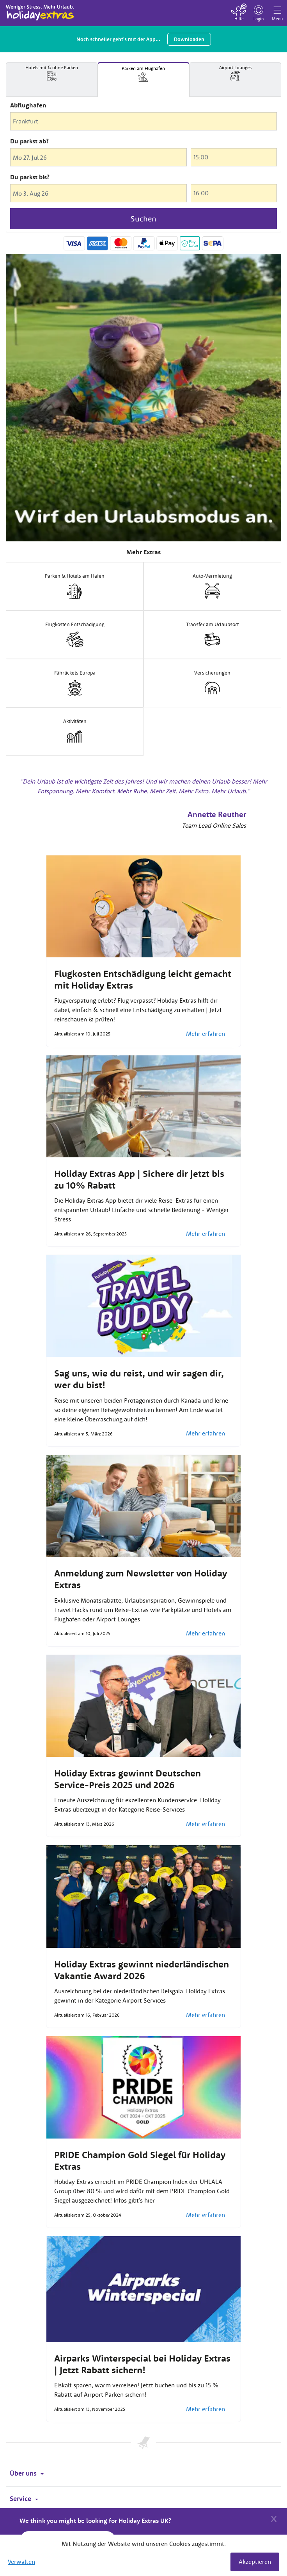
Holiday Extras (40, 12)
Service (24, 2498)
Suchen (143, 218)
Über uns (27, 2473)
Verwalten (21, 2561)
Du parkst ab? (29, 141)
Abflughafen (28, 105)
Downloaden (189, 39)
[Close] (274, 2518)
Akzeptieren (255, 2561)
